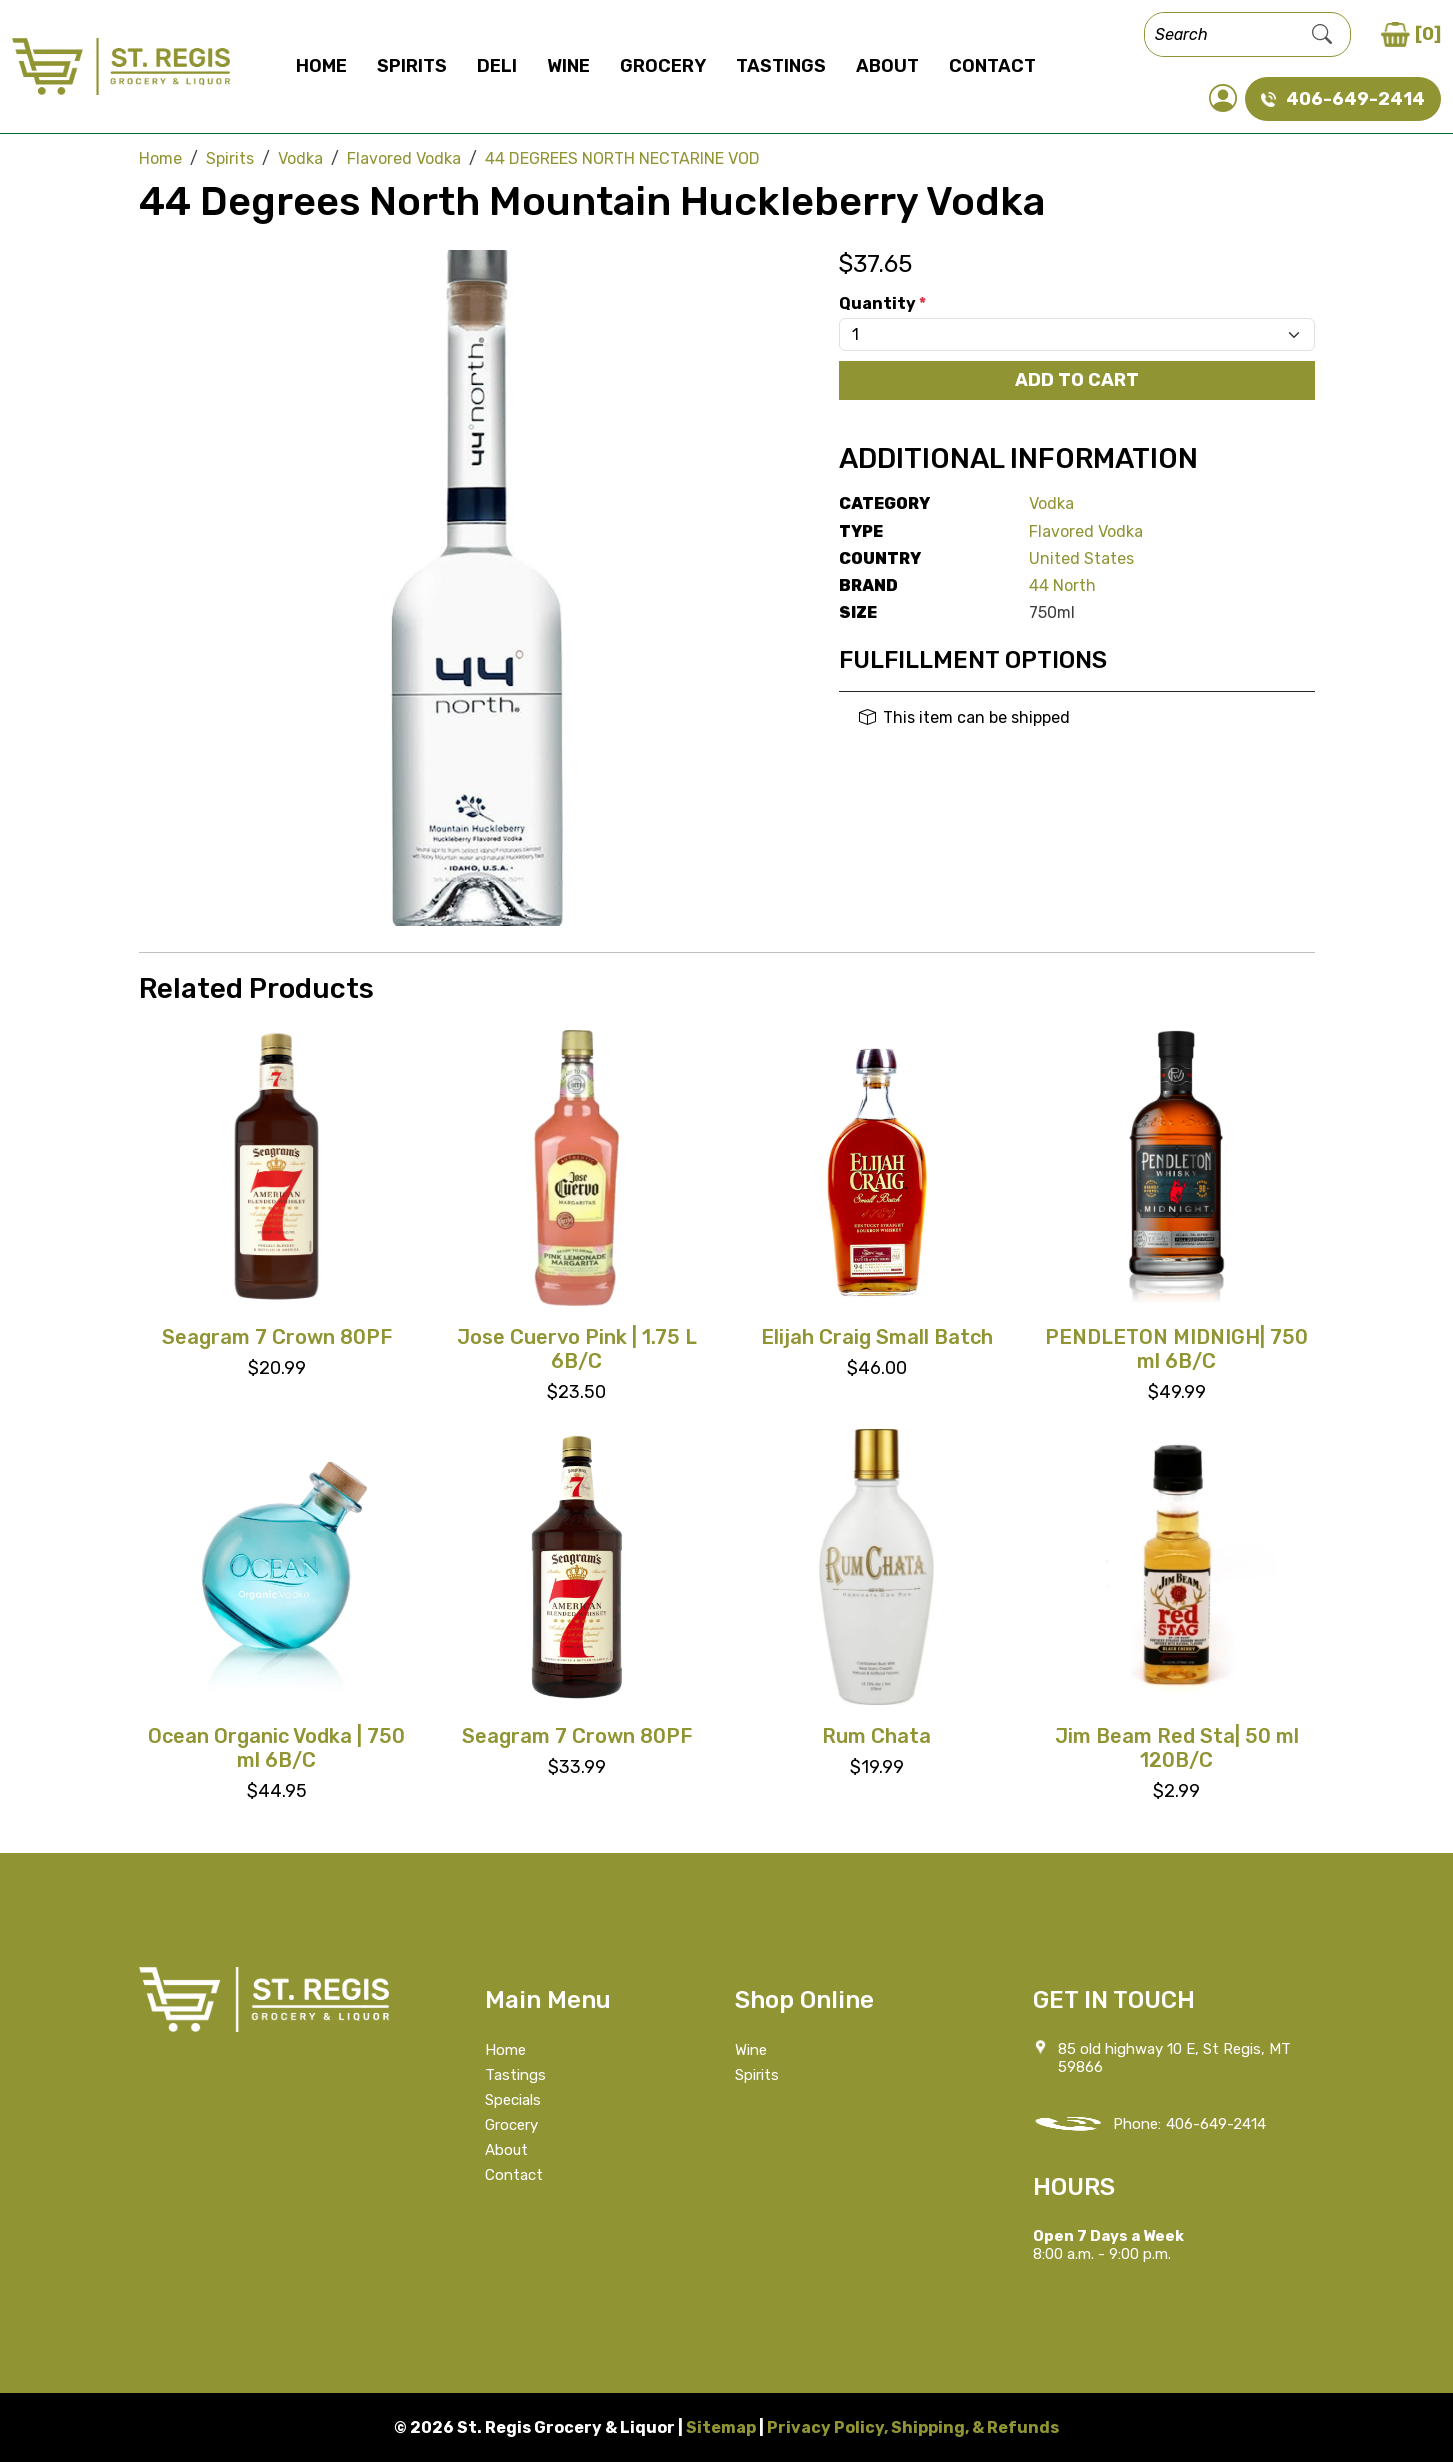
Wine (568, 66)
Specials (513, 2100)
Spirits (412, 66)
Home (321, 66)
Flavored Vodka (1086, 531)
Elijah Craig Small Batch (877, 1337)
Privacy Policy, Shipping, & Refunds (913, 2427)
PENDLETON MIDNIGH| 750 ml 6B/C (1176, 1349)
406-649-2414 (1216, 2124)
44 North (1062, 585)
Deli (497, 66)
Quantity (882, 303)
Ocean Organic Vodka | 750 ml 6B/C (276, 1748)
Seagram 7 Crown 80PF (277, 1337)
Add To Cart (1077, 380)
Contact (992, 66)
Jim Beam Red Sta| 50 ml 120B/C (1177, 1748)
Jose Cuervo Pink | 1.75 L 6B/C (577, 1349)
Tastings (781, 66)
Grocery (663, 66)
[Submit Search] (1322, 35)
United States (1081, 558)
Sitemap (721, 2427)
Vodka (1051, 503)
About (887, 66)
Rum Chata (876, 1736)
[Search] (1220, 34)
